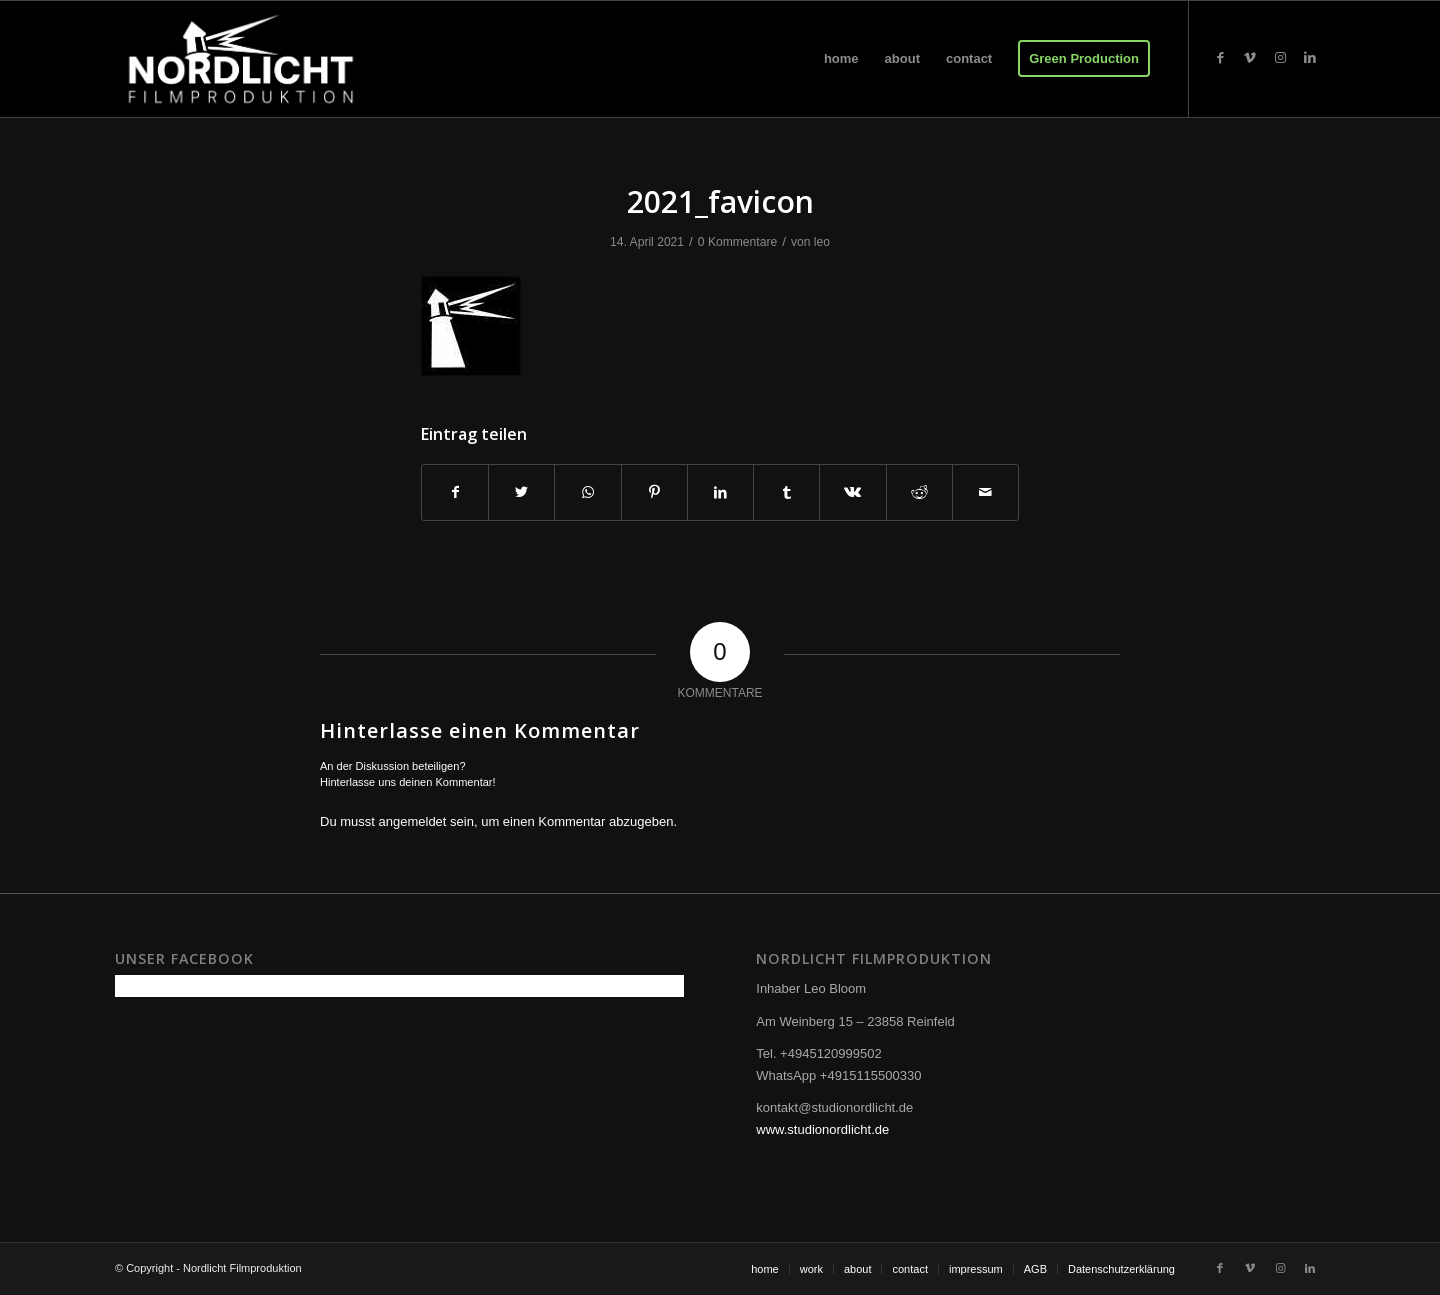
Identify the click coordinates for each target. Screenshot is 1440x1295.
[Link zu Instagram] (1280, 58)
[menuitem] (841, 59)
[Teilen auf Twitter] (521, 492)
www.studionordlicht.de (822, 1129)
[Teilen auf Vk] (852, 492)
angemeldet (413, 821)
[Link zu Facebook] (1220, 58)
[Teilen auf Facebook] (455, 492)
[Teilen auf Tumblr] (786, 492)
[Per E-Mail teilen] (985, 492)
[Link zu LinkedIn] (1310, 58)
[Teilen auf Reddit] (919, 492)
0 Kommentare (737, 242)
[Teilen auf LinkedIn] (720, 492)
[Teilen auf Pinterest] (654, 492)
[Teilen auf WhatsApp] (587, 492)
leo (822, 242)
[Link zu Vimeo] (1250, 58)
